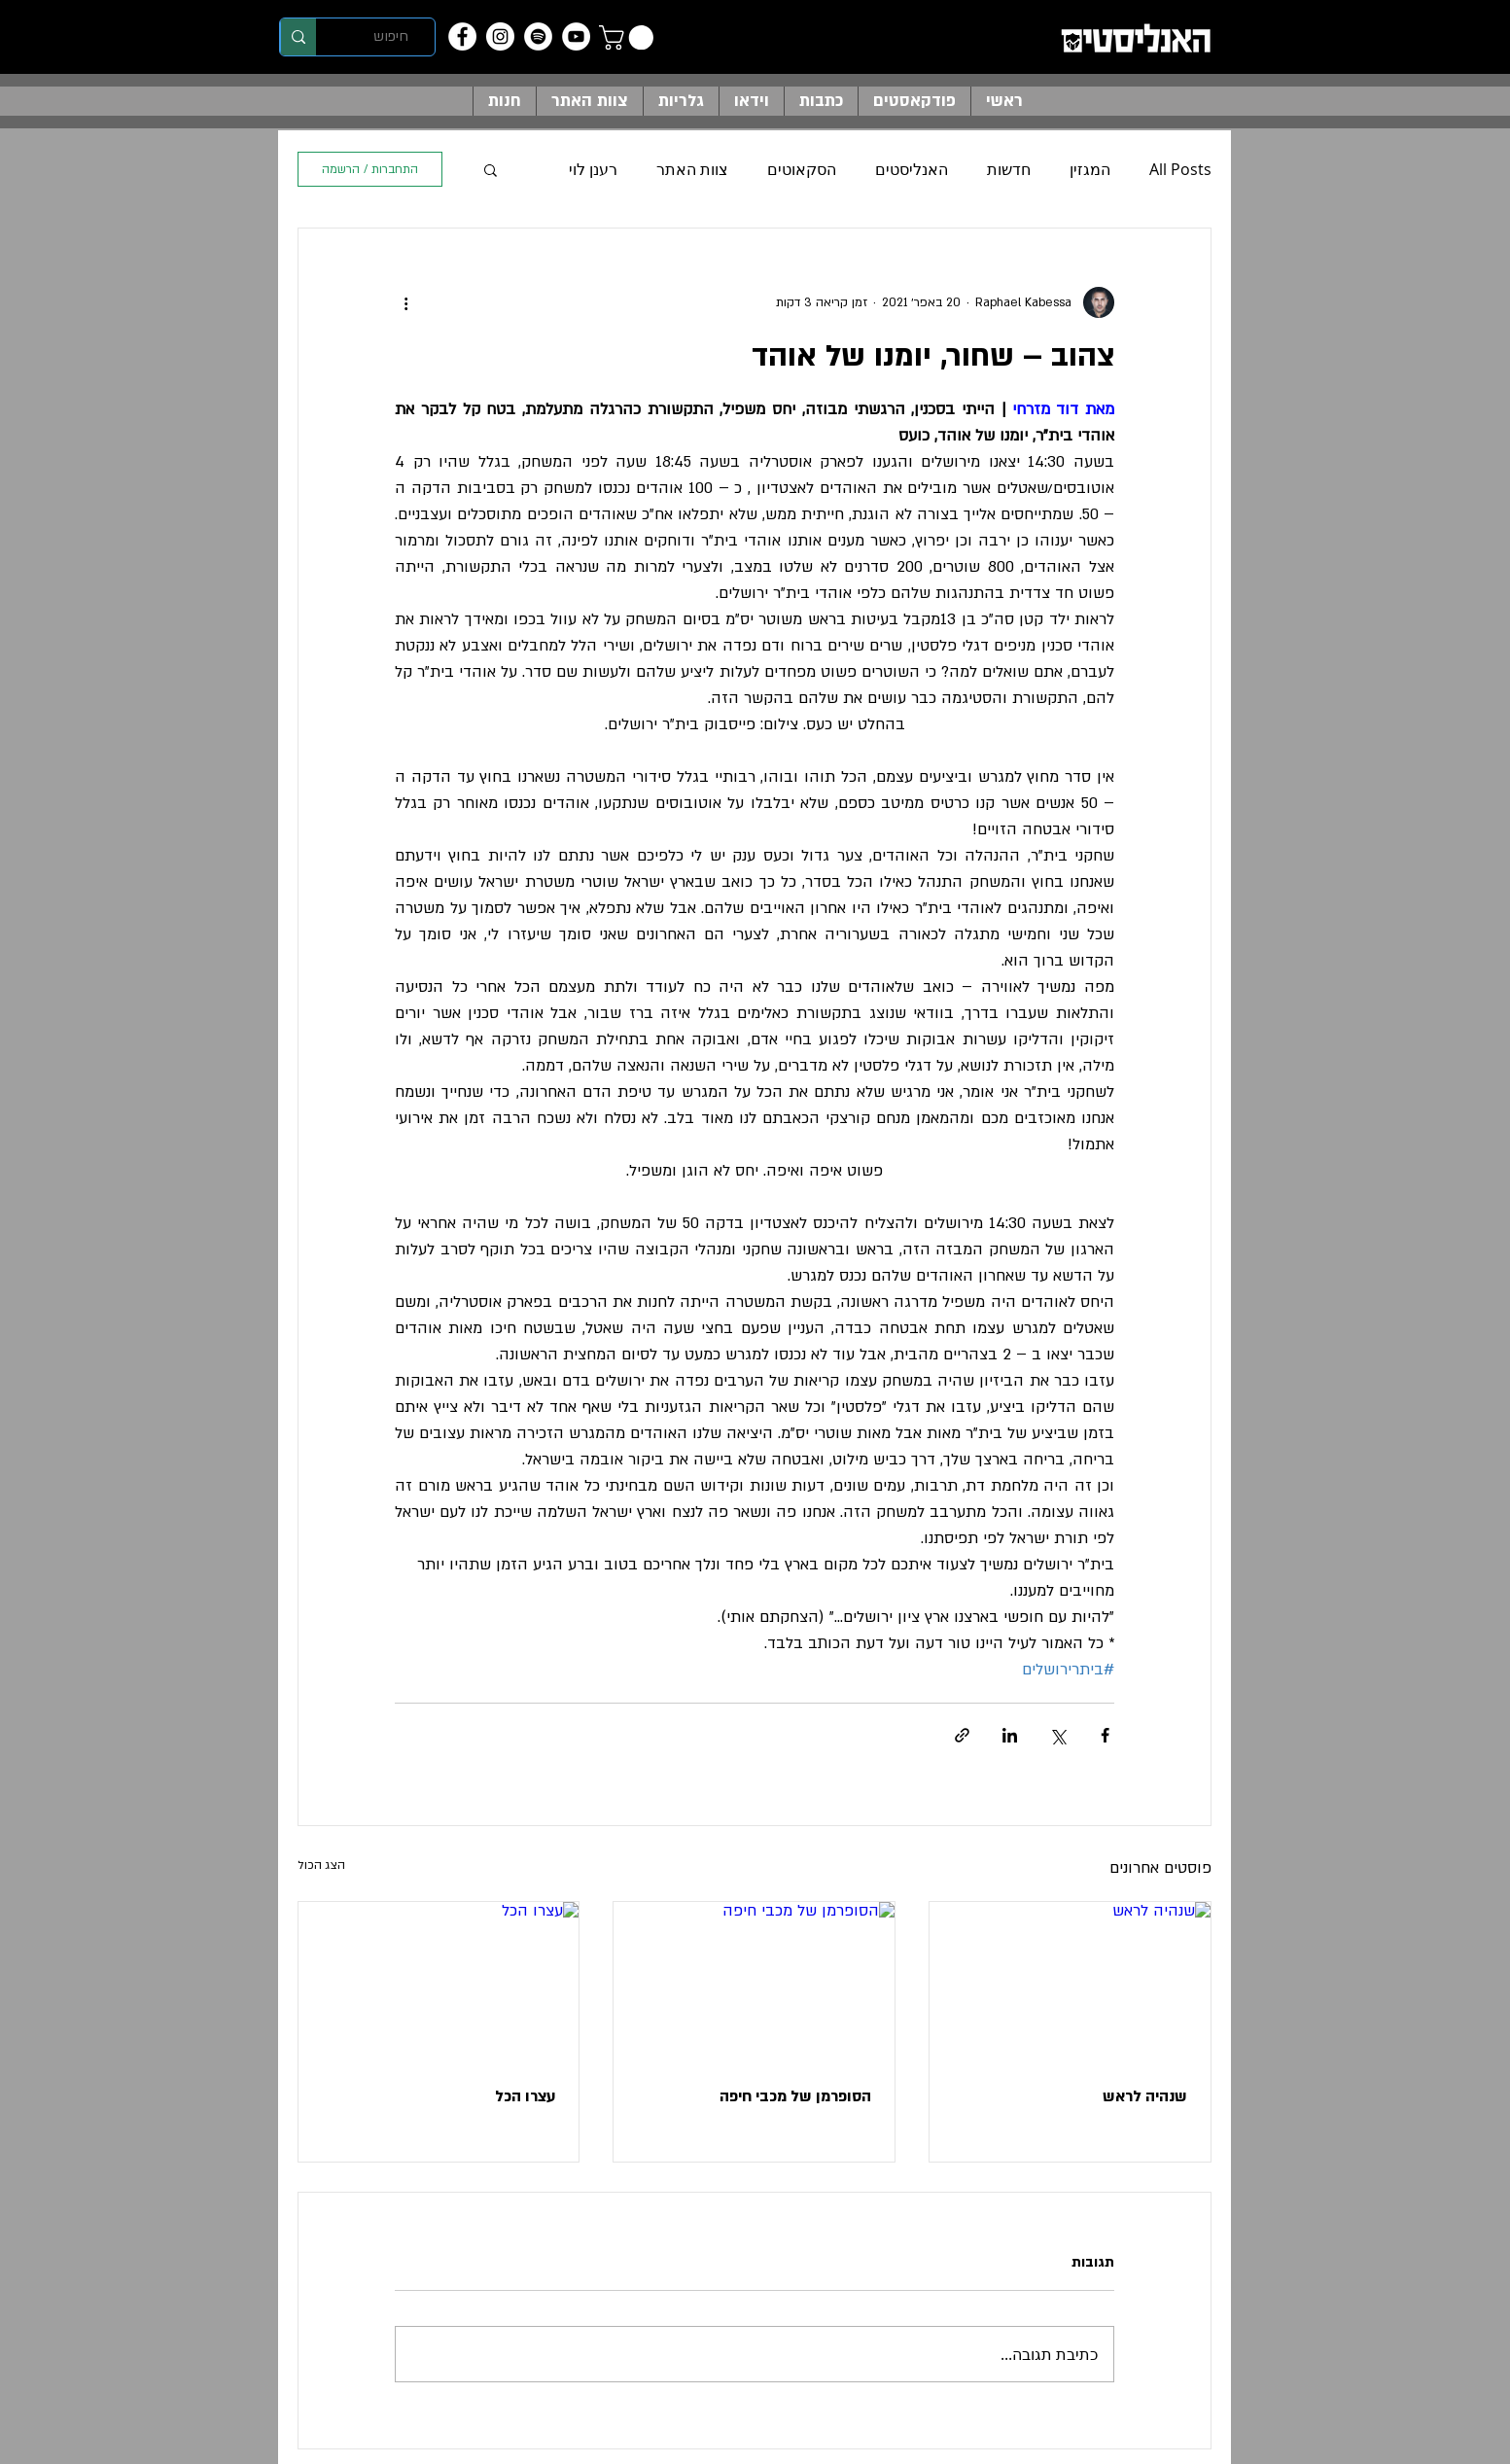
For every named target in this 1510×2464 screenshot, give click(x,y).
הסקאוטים (801, 169)
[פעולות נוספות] (406, 302)
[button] (629, 37)
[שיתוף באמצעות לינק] (962, 1735)
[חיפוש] (391, 36)
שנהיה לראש (1145, 2096)
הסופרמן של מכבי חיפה (795, 2096)
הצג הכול (321, 1865)
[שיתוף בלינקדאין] (1010, 1735)
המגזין (1090, 169)
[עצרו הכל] (438, 1980)
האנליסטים (911, 169)
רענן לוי (593, 169)
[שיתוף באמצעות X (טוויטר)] (1057, 1735)
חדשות (1009, 169)
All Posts (1180, 169)
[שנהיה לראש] (1070, 1980)
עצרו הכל (525, 2096)
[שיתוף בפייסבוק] (1105, 1735)
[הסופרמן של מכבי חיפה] (754, 1980)
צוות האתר (692, 169)
